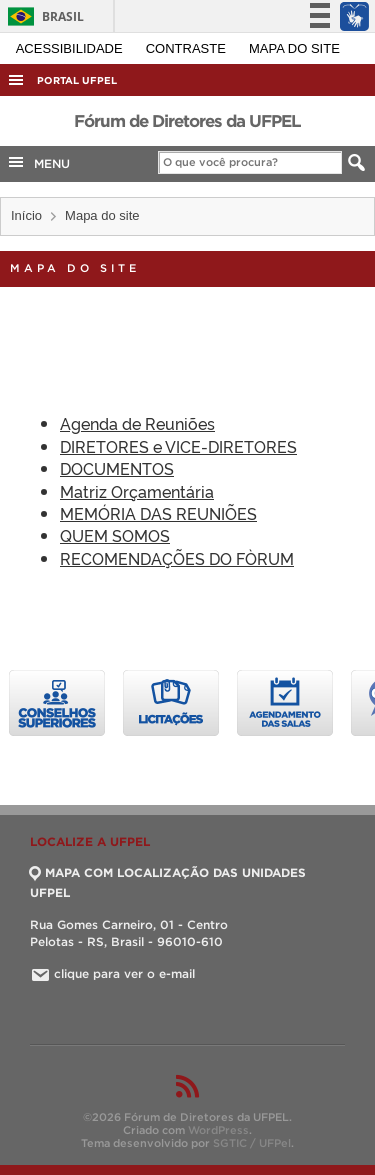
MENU (38, 162)
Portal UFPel (77, 80)
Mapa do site (294, 48)
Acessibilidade (71, 48)
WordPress (218, 1130)
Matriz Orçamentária (137, 491)
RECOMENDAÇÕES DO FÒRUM (177, 558)
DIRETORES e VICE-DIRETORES (178, 446)
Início (26, 215)
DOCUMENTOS (117, 468)
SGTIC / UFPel (252, 1143)
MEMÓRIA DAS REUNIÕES (158, 513)
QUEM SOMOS (115, 535)
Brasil (42, 16)
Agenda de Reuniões (137, 423)
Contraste (188, 48)
